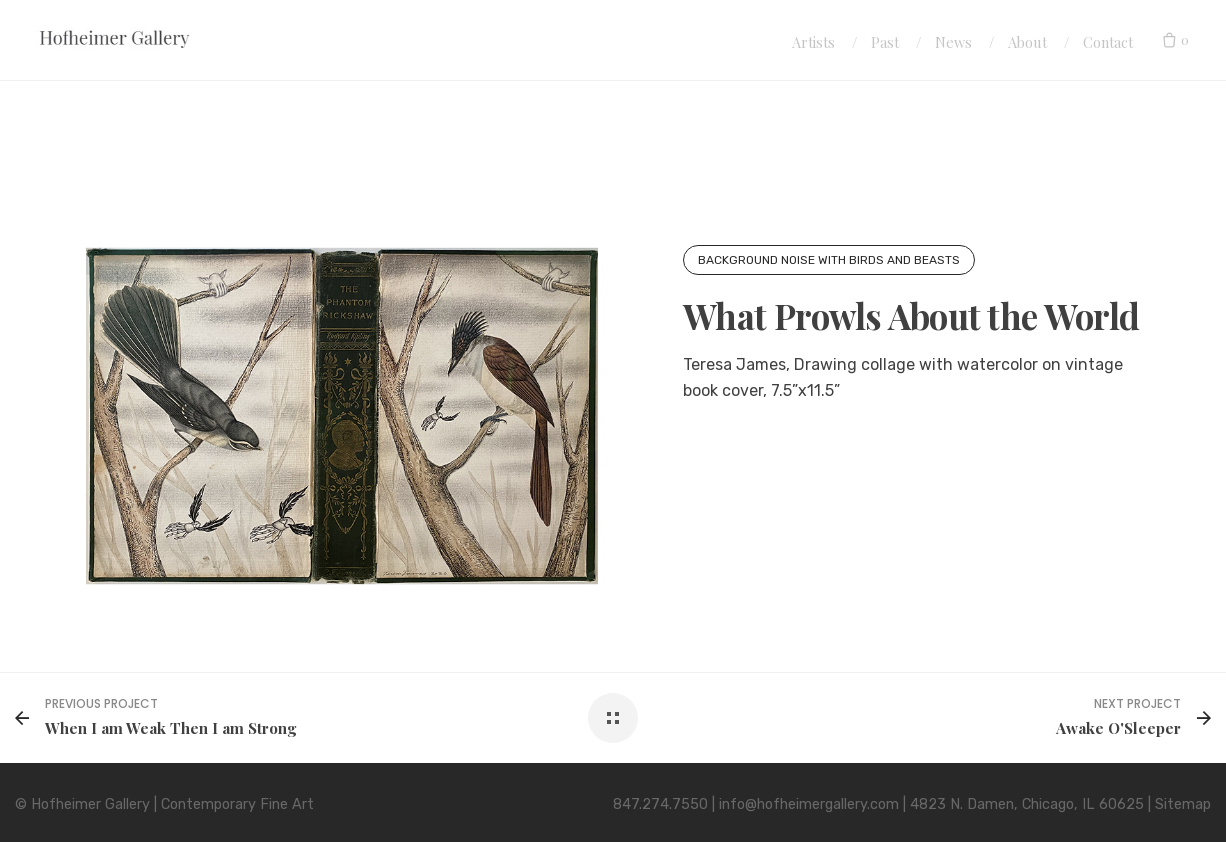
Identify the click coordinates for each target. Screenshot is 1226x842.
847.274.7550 (660, 804)
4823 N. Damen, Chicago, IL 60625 (1027, 804)
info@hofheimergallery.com (809, 804)
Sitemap (1183, 804)
